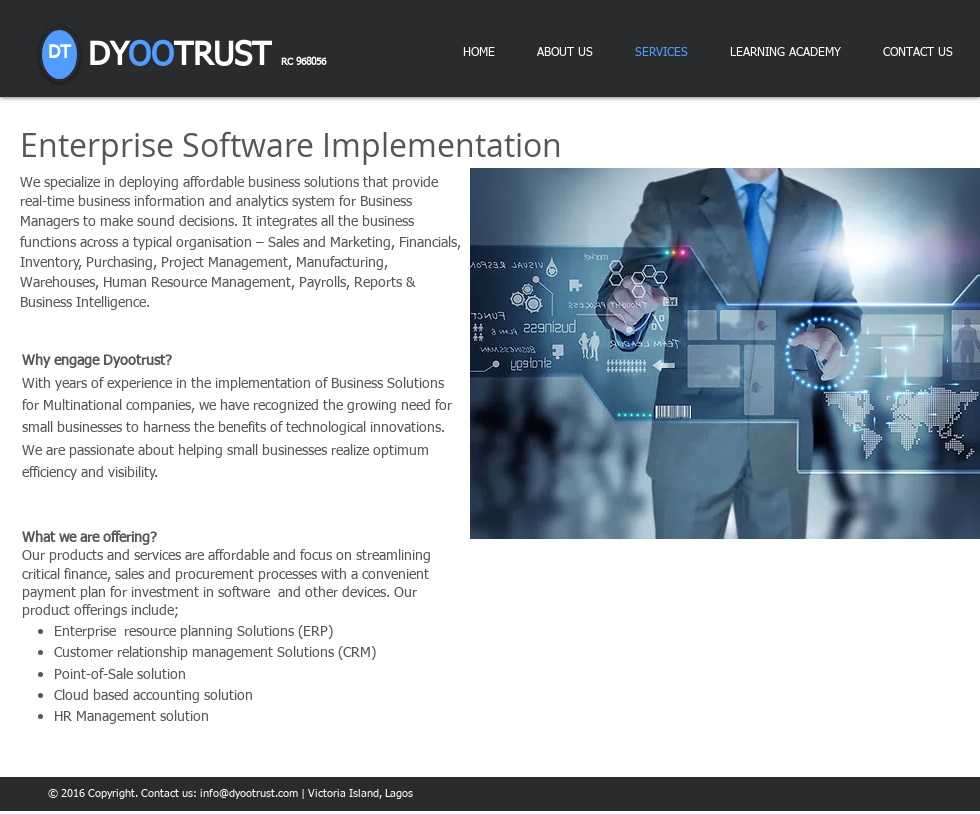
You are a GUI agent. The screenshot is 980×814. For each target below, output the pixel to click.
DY (207, 56)
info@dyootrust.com (249, 793)
